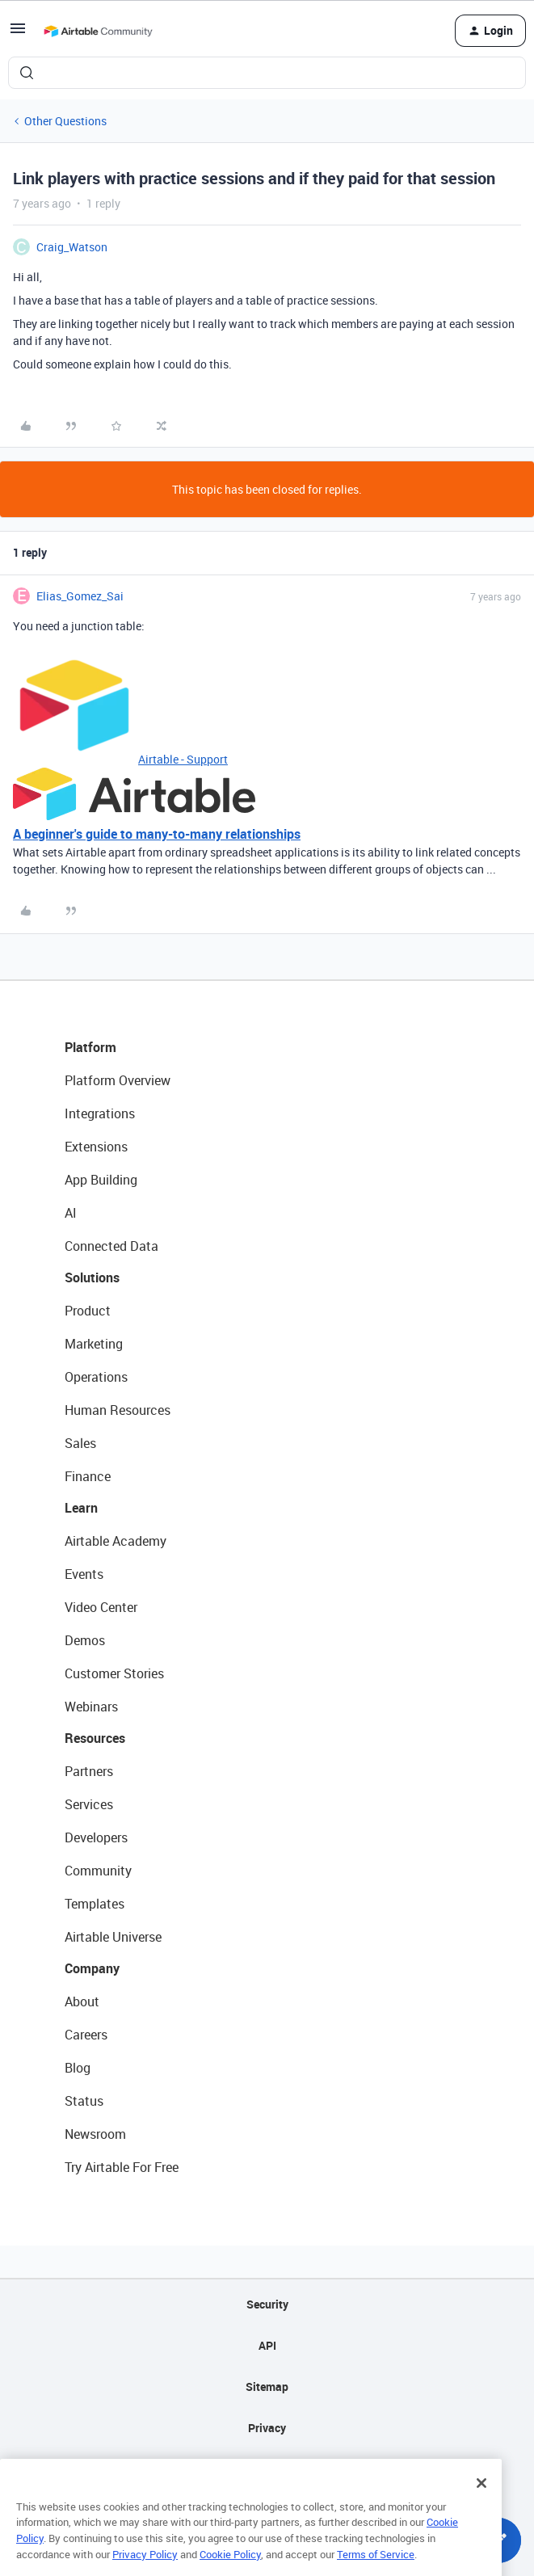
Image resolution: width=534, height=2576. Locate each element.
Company (92, 1968)
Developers (96, 1837)
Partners (89, 1771)
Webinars (91, 1706)
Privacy (267, 2427)
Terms (267, 2469)
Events (84, 1574)
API (267, 2345)
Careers (86, 2035)
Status (84, 2101)
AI (71, 1213)
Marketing (94, 1344)
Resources (95, 1738)
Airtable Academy (115, 1541)
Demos (85, 1640)
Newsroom (95, 2134)
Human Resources (117, 1410)
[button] (17, 33)
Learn (81, 1508)
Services (89, 1804)
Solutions (92, 1277)
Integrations (100, 1113)
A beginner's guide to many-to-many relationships (157, 834)
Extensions (96, 1146)
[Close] (481, 2512)
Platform (90, 1047)
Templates (94, 1904)
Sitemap (267, 2386)
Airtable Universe (113, 1937)
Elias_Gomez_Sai (80, 596)
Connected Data (111, 1246)
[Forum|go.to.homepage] (97, 31)
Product (88, 1311)
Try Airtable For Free (122, 2167)
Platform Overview (117, 1080)
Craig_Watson (71, 247)
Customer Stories (114, 1673)
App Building (101, 1180)
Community (98, 1870)
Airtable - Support (183, 759)
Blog (77, 2068)
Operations (96, 1377)
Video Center (101, 1607)
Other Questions (65, 120)
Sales (80, 1443)
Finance (88, 1476)
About (82, 2001)
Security (267, 2304)
